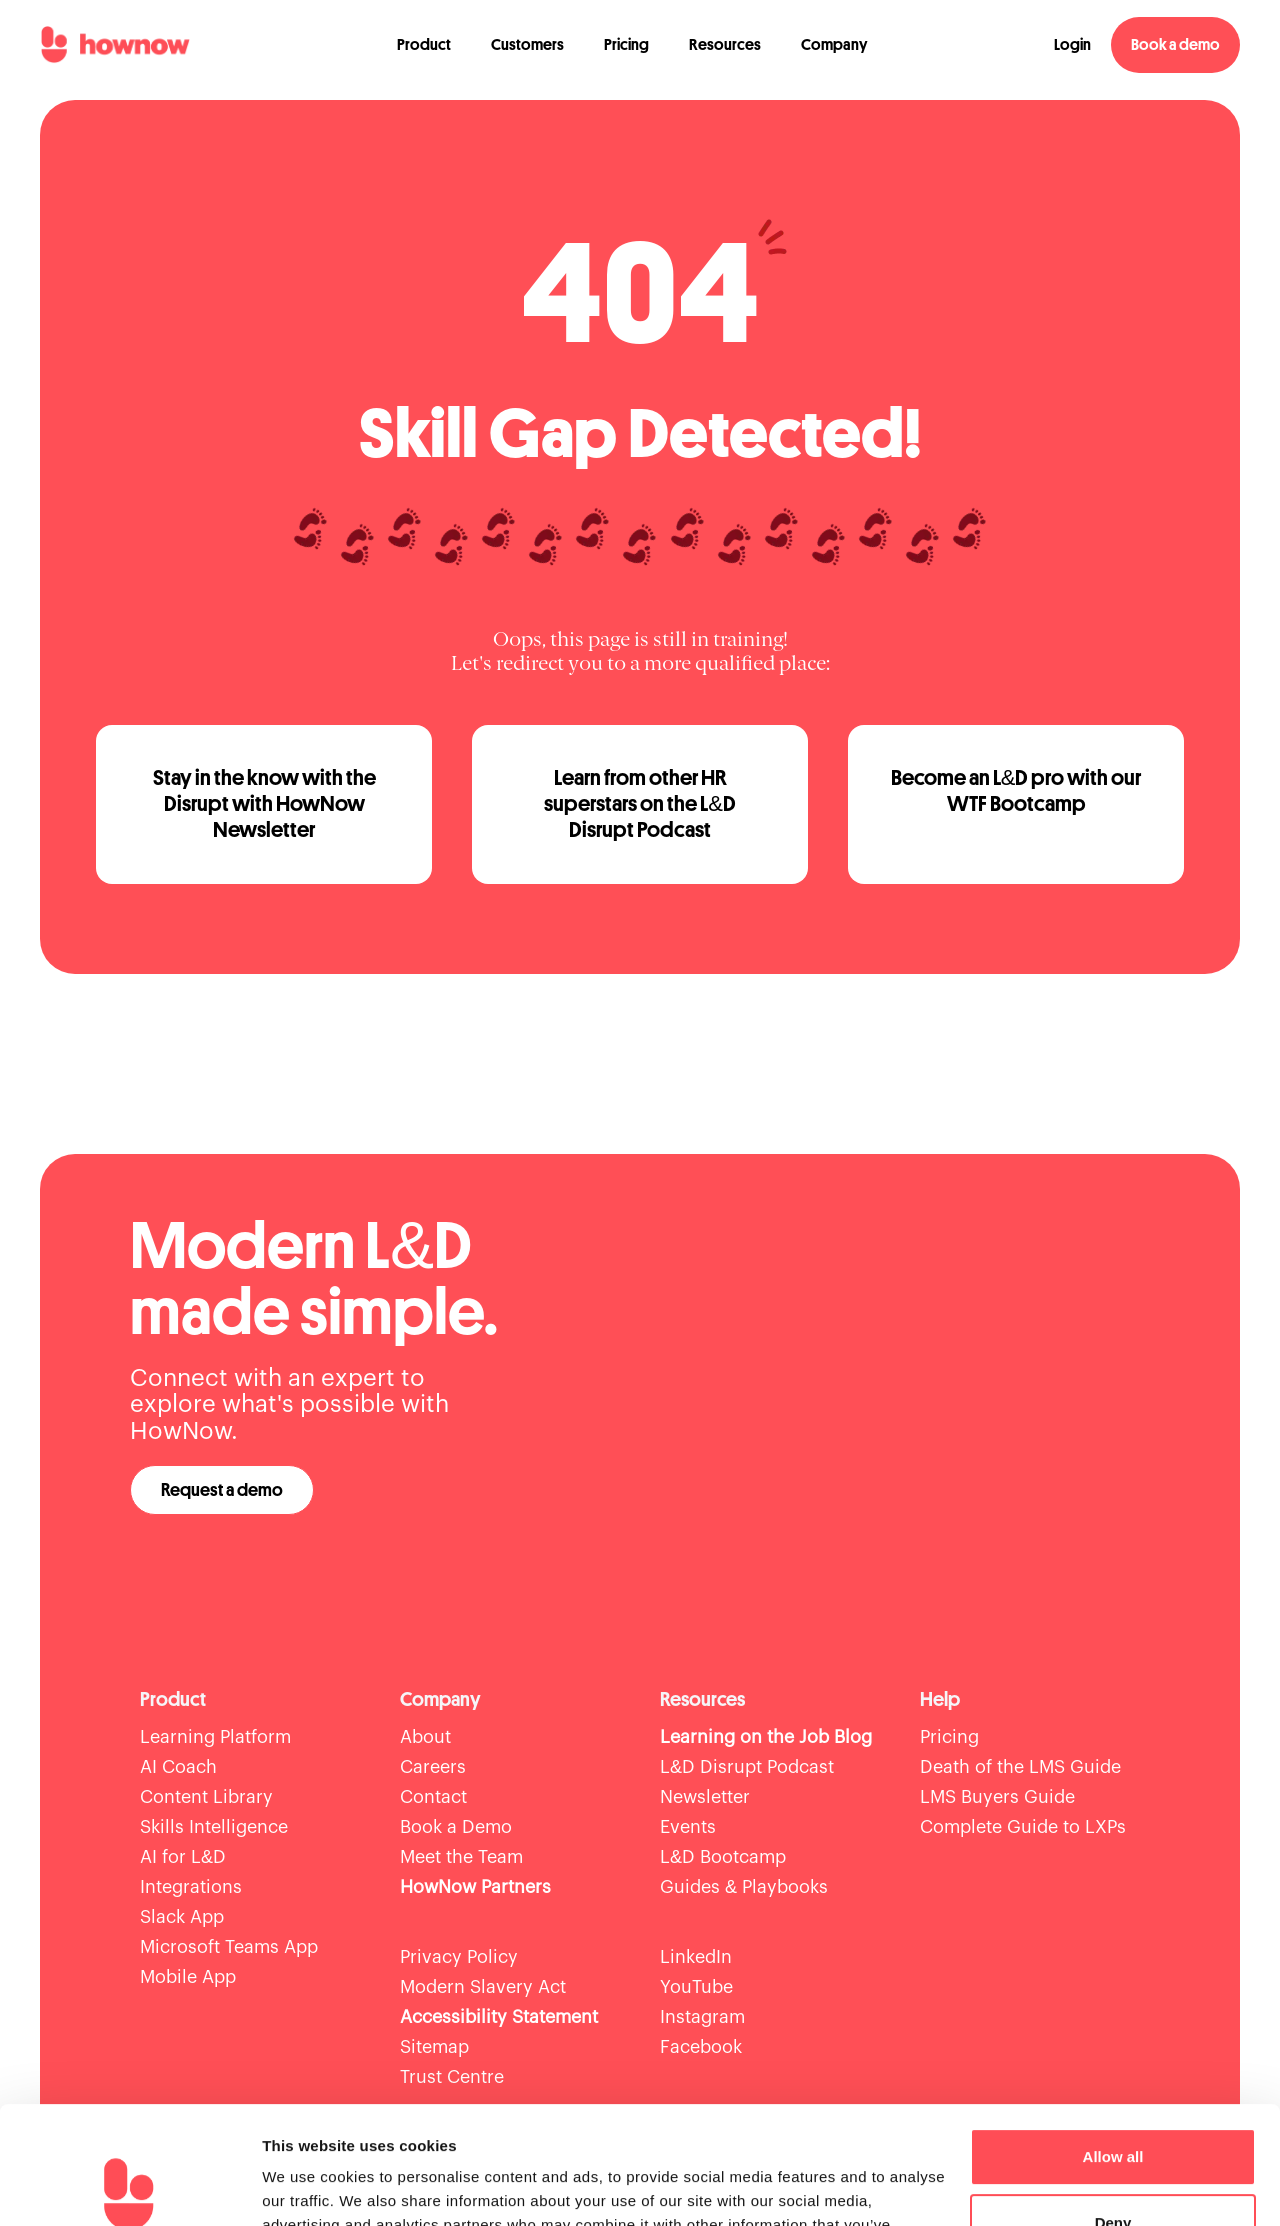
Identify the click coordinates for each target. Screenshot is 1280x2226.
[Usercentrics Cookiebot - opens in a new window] (129, 2187)
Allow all (1113, 2039)
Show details (308, 2186)
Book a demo (1175, 45)
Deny (1113, 2104)
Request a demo (222, 1490)
